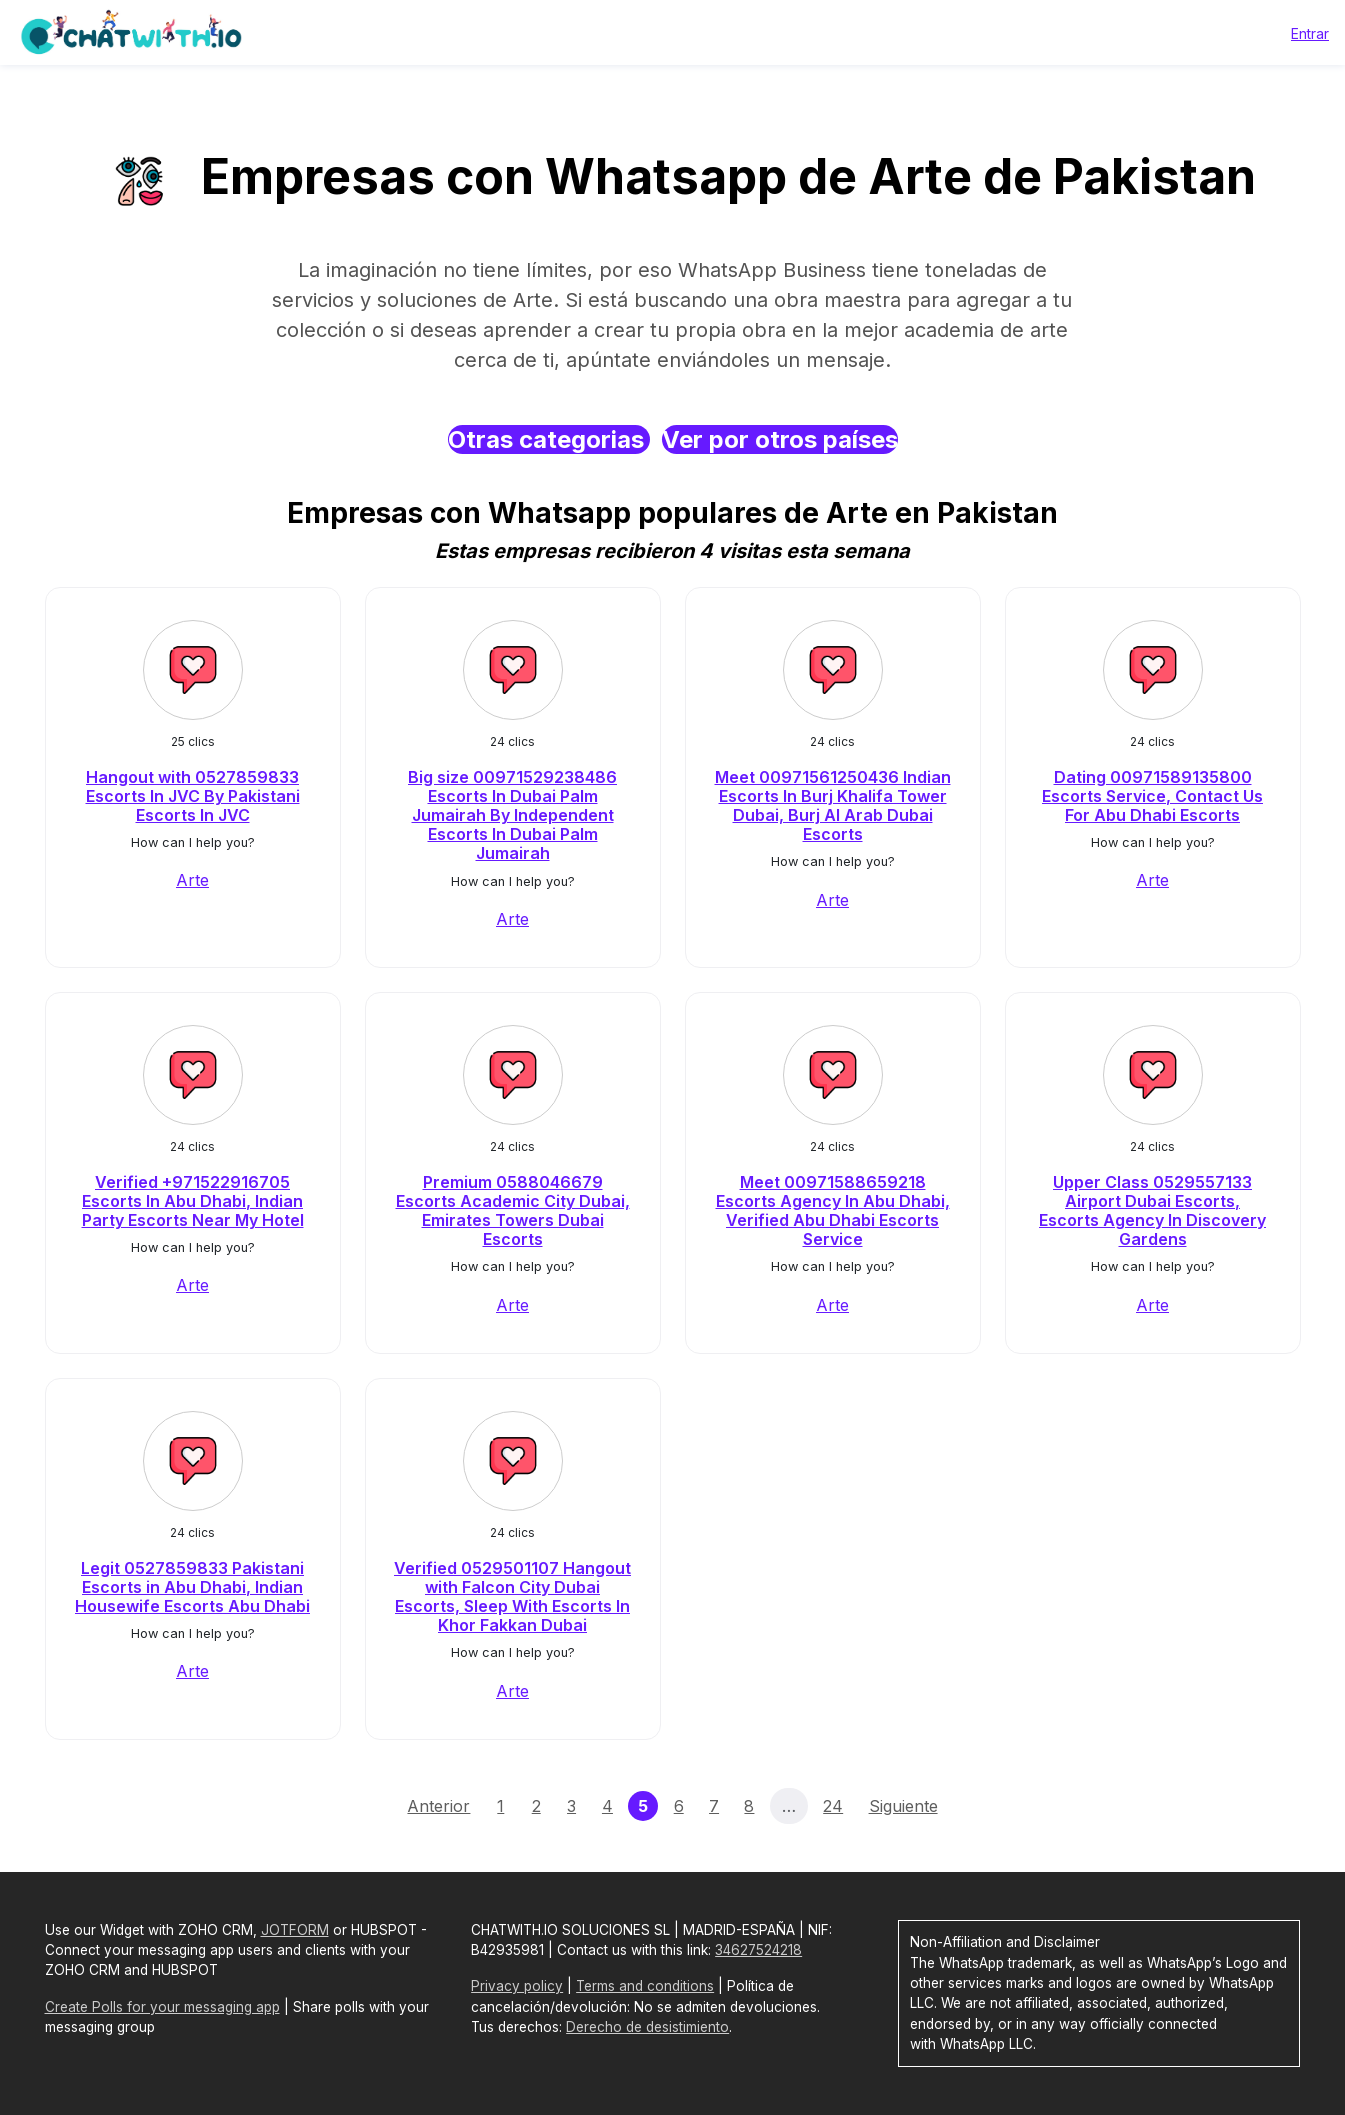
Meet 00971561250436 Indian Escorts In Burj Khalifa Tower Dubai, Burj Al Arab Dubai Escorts (833, 806)
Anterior (438, 1806)
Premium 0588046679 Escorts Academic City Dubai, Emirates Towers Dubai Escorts (513, 1211)
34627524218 (758, 1950)
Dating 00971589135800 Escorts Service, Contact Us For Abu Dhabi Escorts (1152, 796)
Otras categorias (549, 439)
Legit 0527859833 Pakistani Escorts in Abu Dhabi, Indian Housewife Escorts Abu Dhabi (192, 1587)
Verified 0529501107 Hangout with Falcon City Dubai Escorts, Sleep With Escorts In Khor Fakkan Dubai (512, 1597)
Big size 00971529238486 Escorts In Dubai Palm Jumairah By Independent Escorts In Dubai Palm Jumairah (512, 815)
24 (833, 1806)
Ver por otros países (780, 439)
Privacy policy (517, 1986)
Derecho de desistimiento (647, 2027)
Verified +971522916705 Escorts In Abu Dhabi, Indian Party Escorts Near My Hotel (193, 1201)
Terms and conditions (645, 1986)
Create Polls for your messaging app (162, 2007)
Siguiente (903, 1806)
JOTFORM (295, 1930)
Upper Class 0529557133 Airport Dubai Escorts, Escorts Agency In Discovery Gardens (1152, 1211)
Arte (192, 880)
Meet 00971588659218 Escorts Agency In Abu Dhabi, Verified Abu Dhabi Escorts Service (833, 1211)
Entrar (1310, 33)
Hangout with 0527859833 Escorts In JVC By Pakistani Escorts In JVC (193, 796)
